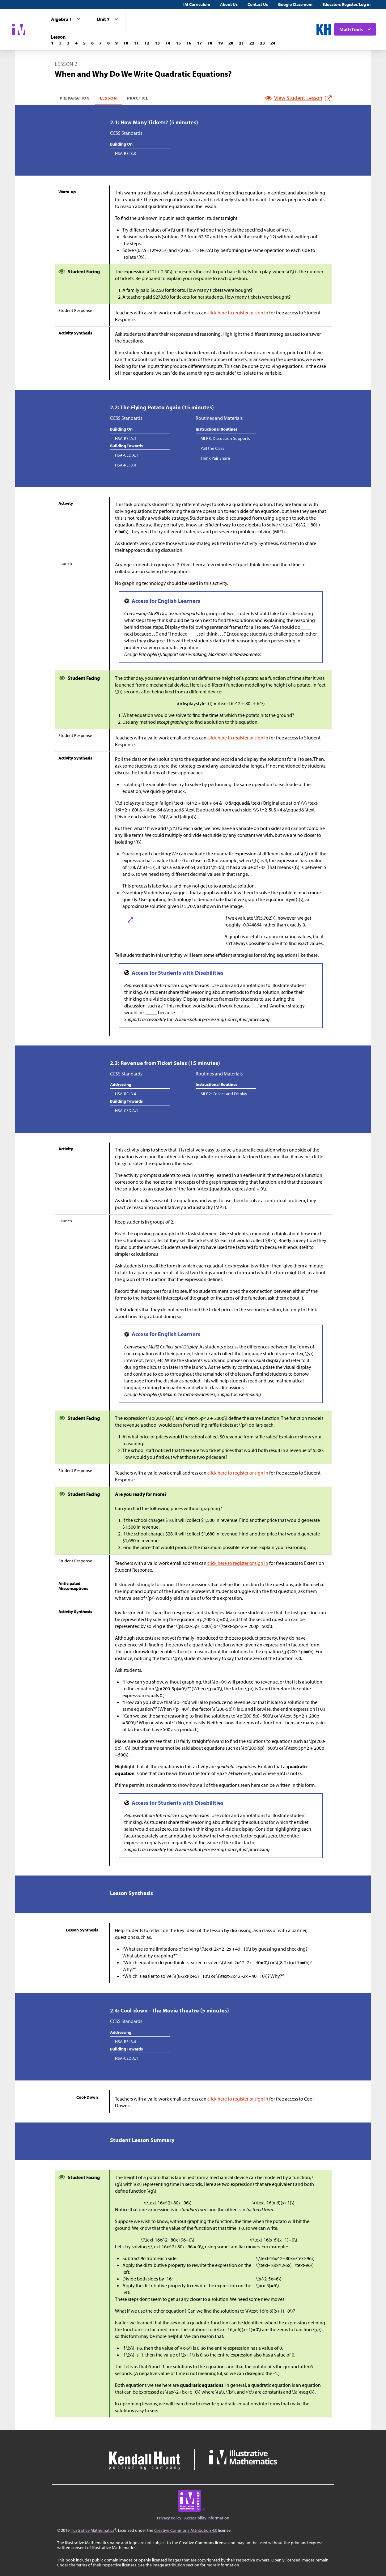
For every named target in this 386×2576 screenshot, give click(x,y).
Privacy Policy (169, 2518)
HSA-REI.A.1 (125, 438)
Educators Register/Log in (346, 4)
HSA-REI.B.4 (125, 464)
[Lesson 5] (84, 43)
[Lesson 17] (199, 43)
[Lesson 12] (147, 43)
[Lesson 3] (68, 43)
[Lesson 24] (273, 43)
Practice (137, 98)
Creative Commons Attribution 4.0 (185, 2530)
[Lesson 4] (76, 43)
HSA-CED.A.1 (126, 455)
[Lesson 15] (178, 43)
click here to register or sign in (237, 312)
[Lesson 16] (189, 43)
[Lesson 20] (231, 43)
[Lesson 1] (52, 43)
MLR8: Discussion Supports (225, 438)
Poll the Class (212, 448)
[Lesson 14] (168, 43)
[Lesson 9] (116, 43)
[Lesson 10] (126, 43)
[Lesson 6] (92, 43)
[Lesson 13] (157, 43)
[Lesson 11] (136, 43)
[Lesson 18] (210, 43)
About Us (229, 4)
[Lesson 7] (100, 43)
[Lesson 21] (241, 43)
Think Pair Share (215, 458)
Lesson (108, 98)
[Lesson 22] (252, 43)
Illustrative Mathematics (92, 2530)
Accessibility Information (206, 2518)
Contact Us (258, 4)
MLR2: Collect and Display (224, 1093)
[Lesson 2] (60, 43)
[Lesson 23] (262, 43)
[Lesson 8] (108, 43)
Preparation (75, 98)
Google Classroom (295, 4)
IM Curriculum (196, 4)
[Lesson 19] (220, 43)
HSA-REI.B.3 (125, 153)
